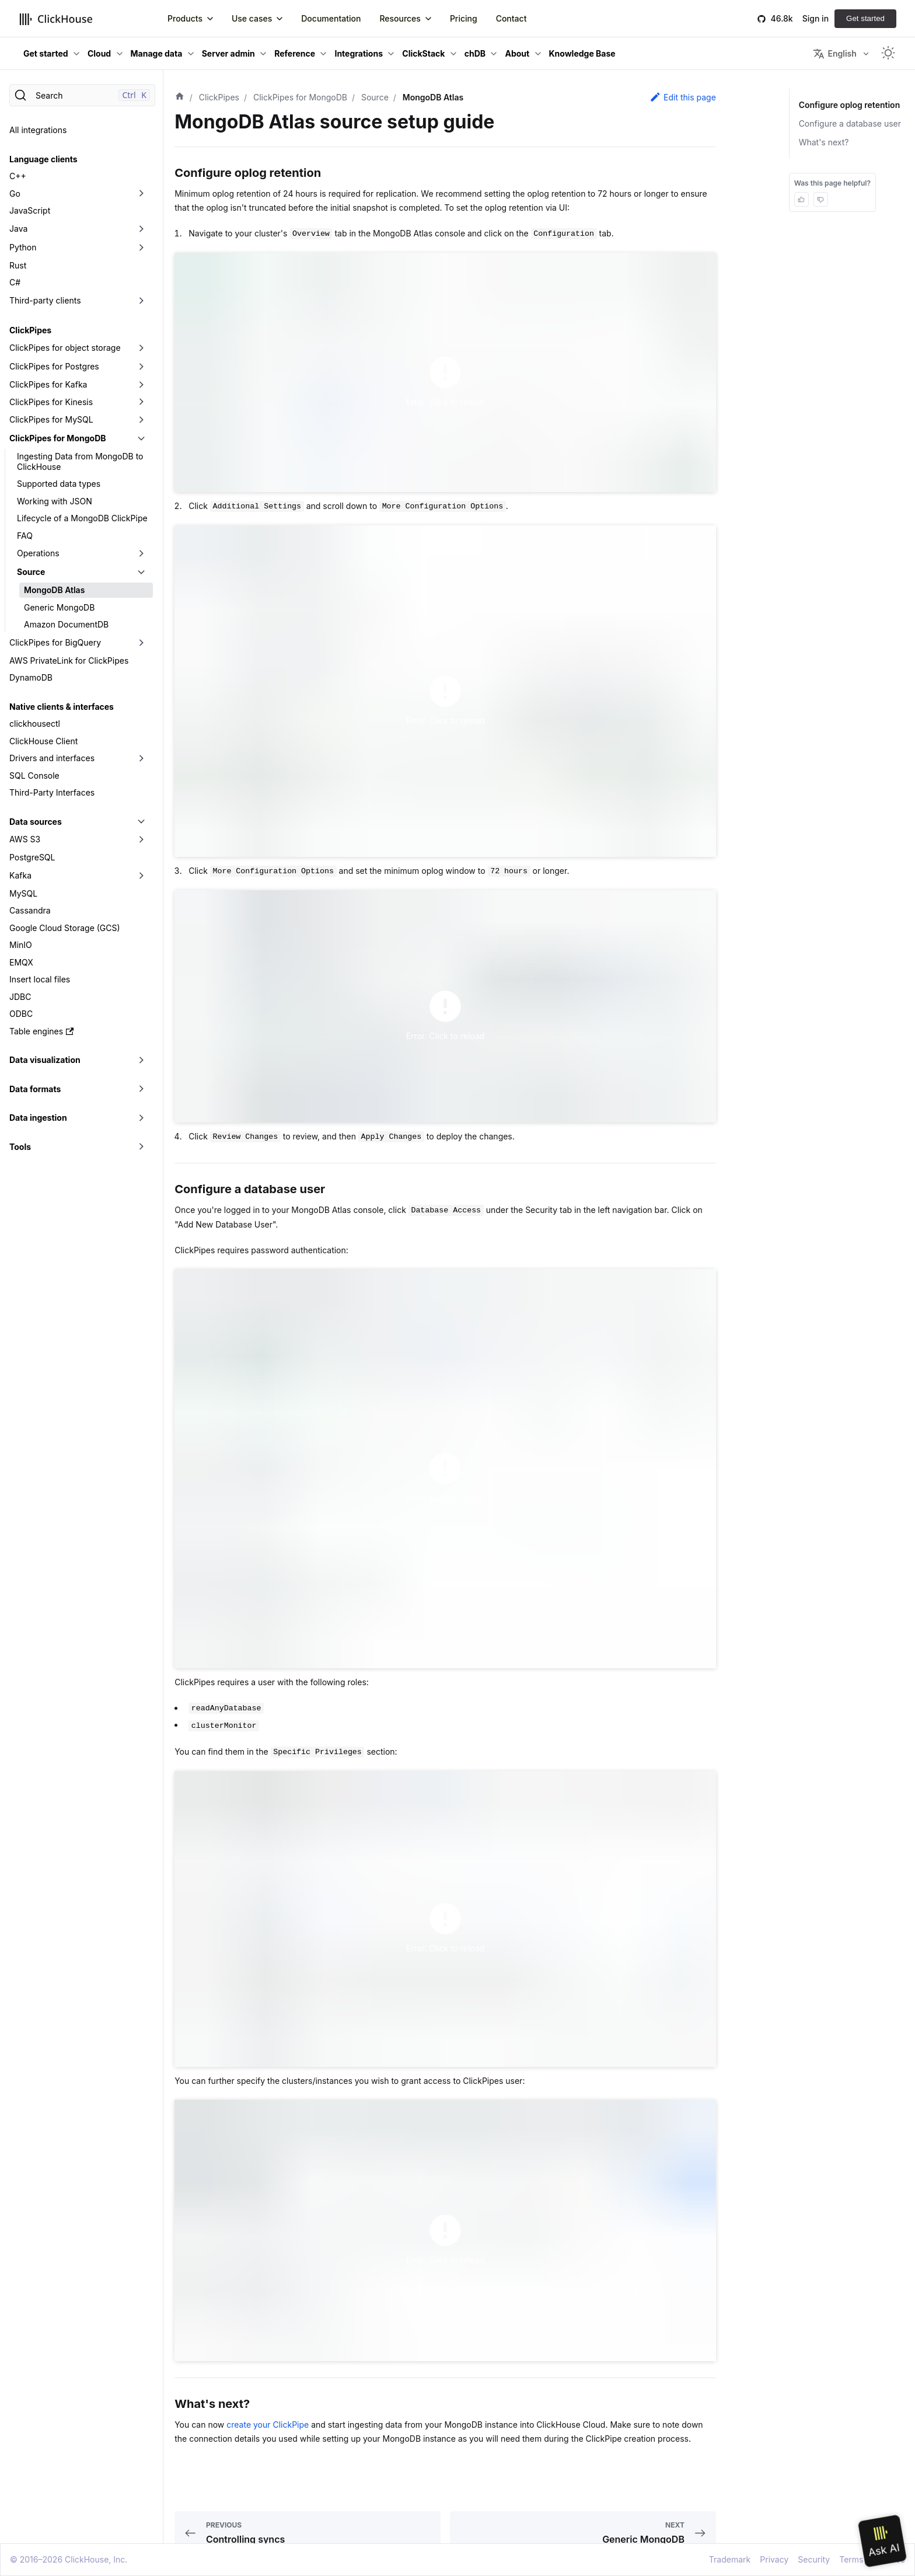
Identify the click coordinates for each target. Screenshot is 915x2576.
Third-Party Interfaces (52, 792)
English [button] (834, 54)
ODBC (21, 1014)
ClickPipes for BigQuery (55, 642)
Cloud (99, 53)
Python (23, 247)
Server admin (228, 53)
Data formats (35, 1089)
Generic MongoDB (59, 607)
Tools (20, 1147)
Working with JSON (54, 501)
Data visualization (45, 1060)
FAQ (25, 536)
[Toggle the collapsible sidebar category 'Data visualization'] (141, 1060)
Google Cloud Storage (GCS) (64, 928)
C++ (17, 176)
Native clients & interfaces (61, 707)
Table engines (41, 1031)
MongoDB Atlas (54, 590)
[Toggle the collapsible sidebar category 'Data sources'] (141, 821)
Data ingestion (38, 1118)
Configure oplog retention (849, 105)
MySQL (23, 893)
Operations (38, 553)
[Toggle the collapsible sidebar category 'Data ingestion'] (141, 1117)
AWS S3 (24, 839)
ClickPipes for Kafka (48, 384)
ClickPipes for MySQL (51, 419)
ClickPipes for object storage (65, 348)
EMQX (21, 962)
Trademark (729, 2559)
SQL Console (34, 775)
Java (18, 228)
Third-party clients (45, 300)
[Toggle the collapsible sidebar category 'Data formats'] (141, 1089)
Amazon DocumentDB (66, 624)
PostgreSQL (32, 857)
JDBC (20, 997)
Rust (17, 265)
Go (14, 193)
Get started (865, 18)
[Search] (82, 95)
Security (814, 2559)
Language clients (43, 159)
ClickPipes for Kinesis (51, 402)
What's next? (824, 142)
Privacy (774, 2559)
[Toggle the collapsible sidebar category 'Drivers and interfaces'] (141, 758)
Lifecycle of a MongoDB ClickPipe (82, 518)
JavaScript (29, 210)
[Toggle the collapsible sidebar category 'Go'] (141, 193)
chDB (475, 53)
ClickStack (423, 53)
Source (31, 572)
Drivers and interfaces (52, 758)
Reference (294, 53)
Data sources (35, 822)
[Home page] (179, 97)
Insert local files (39, 979)
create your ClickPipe (267, 2424)
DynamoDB (31, 677)
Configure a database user (850, 123)
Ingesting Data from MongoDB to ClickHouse (80, 461)
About (517, 53)
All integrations (38, 130)
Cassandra (30, 910)
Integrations (358, 53)
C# (14, 282)
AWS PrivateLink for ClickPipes (68, 660)
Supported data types (58, 484)
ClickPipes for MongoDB (57, 438)
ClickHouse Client (43, 741)
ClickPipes (30, 330)
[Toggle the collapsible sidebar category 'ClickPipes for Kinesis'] (141, 402)
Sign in (815, 18)
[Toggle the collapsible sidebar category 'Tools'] (141, 1147)
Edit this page (682, 97)
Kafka (20, 875)
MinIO (20, 945)
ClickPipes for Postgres (54, 366)
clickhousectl (34, 723)
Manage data (157, 53)
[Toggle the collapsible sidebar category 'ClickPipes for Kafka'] (141, 384)
